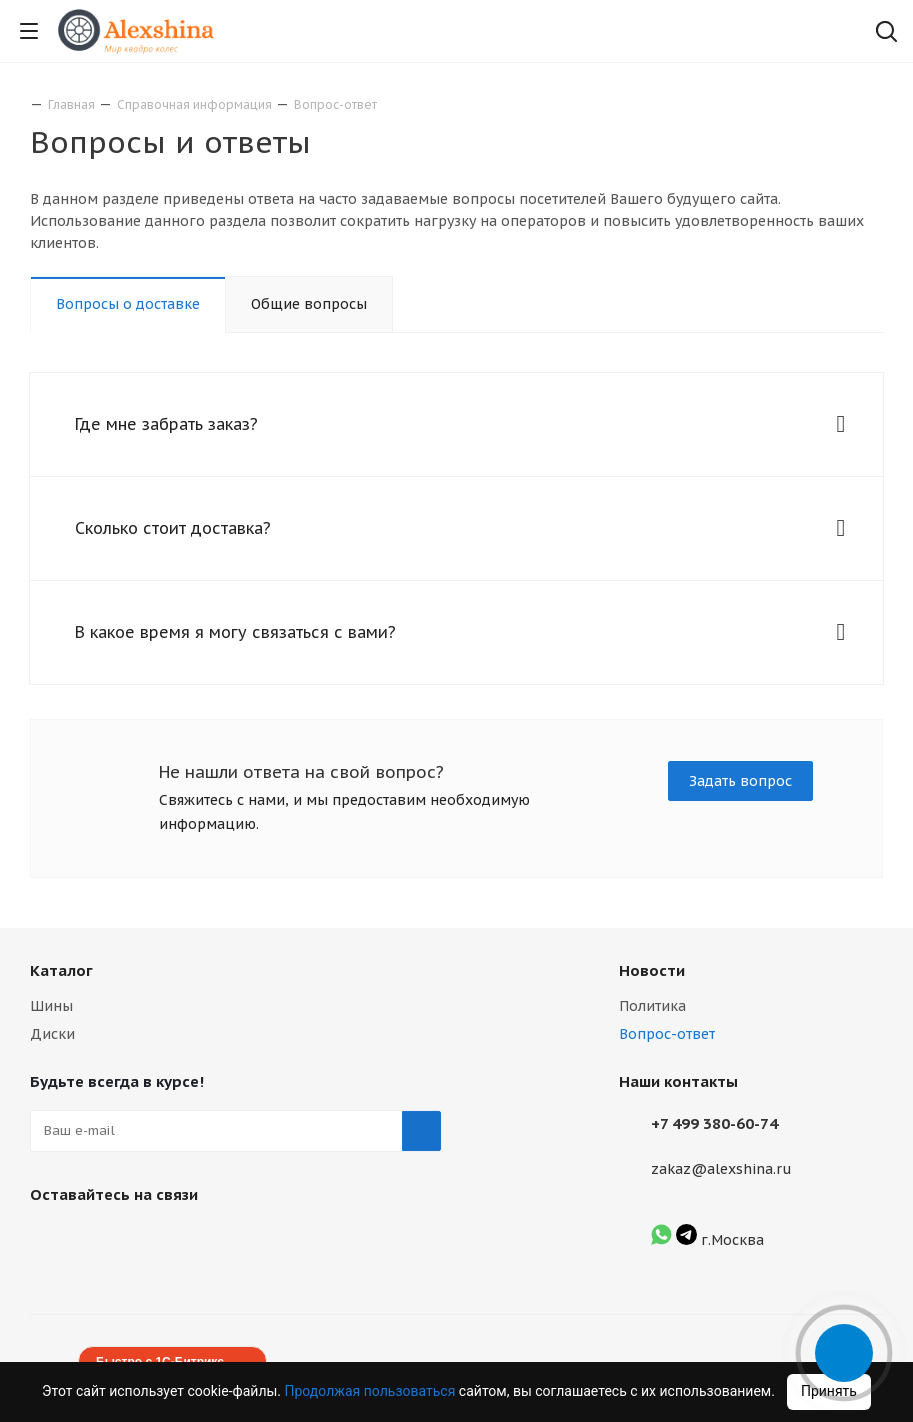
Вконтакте (50, 1241)
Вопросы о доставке (128, 304)
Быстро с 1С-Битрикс (160, 1362)
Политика (652, 1006)
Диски (52, 1034)
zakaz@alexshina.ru (721, 1169)
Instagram (100, 1241)
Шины (51, 1006)
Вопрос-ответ (667, 1034)
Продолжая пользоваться (372, 1391)
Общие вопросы (309, 304)
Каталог (61, 970)
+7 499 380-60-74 (714, 1123)
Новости (652, 970)
